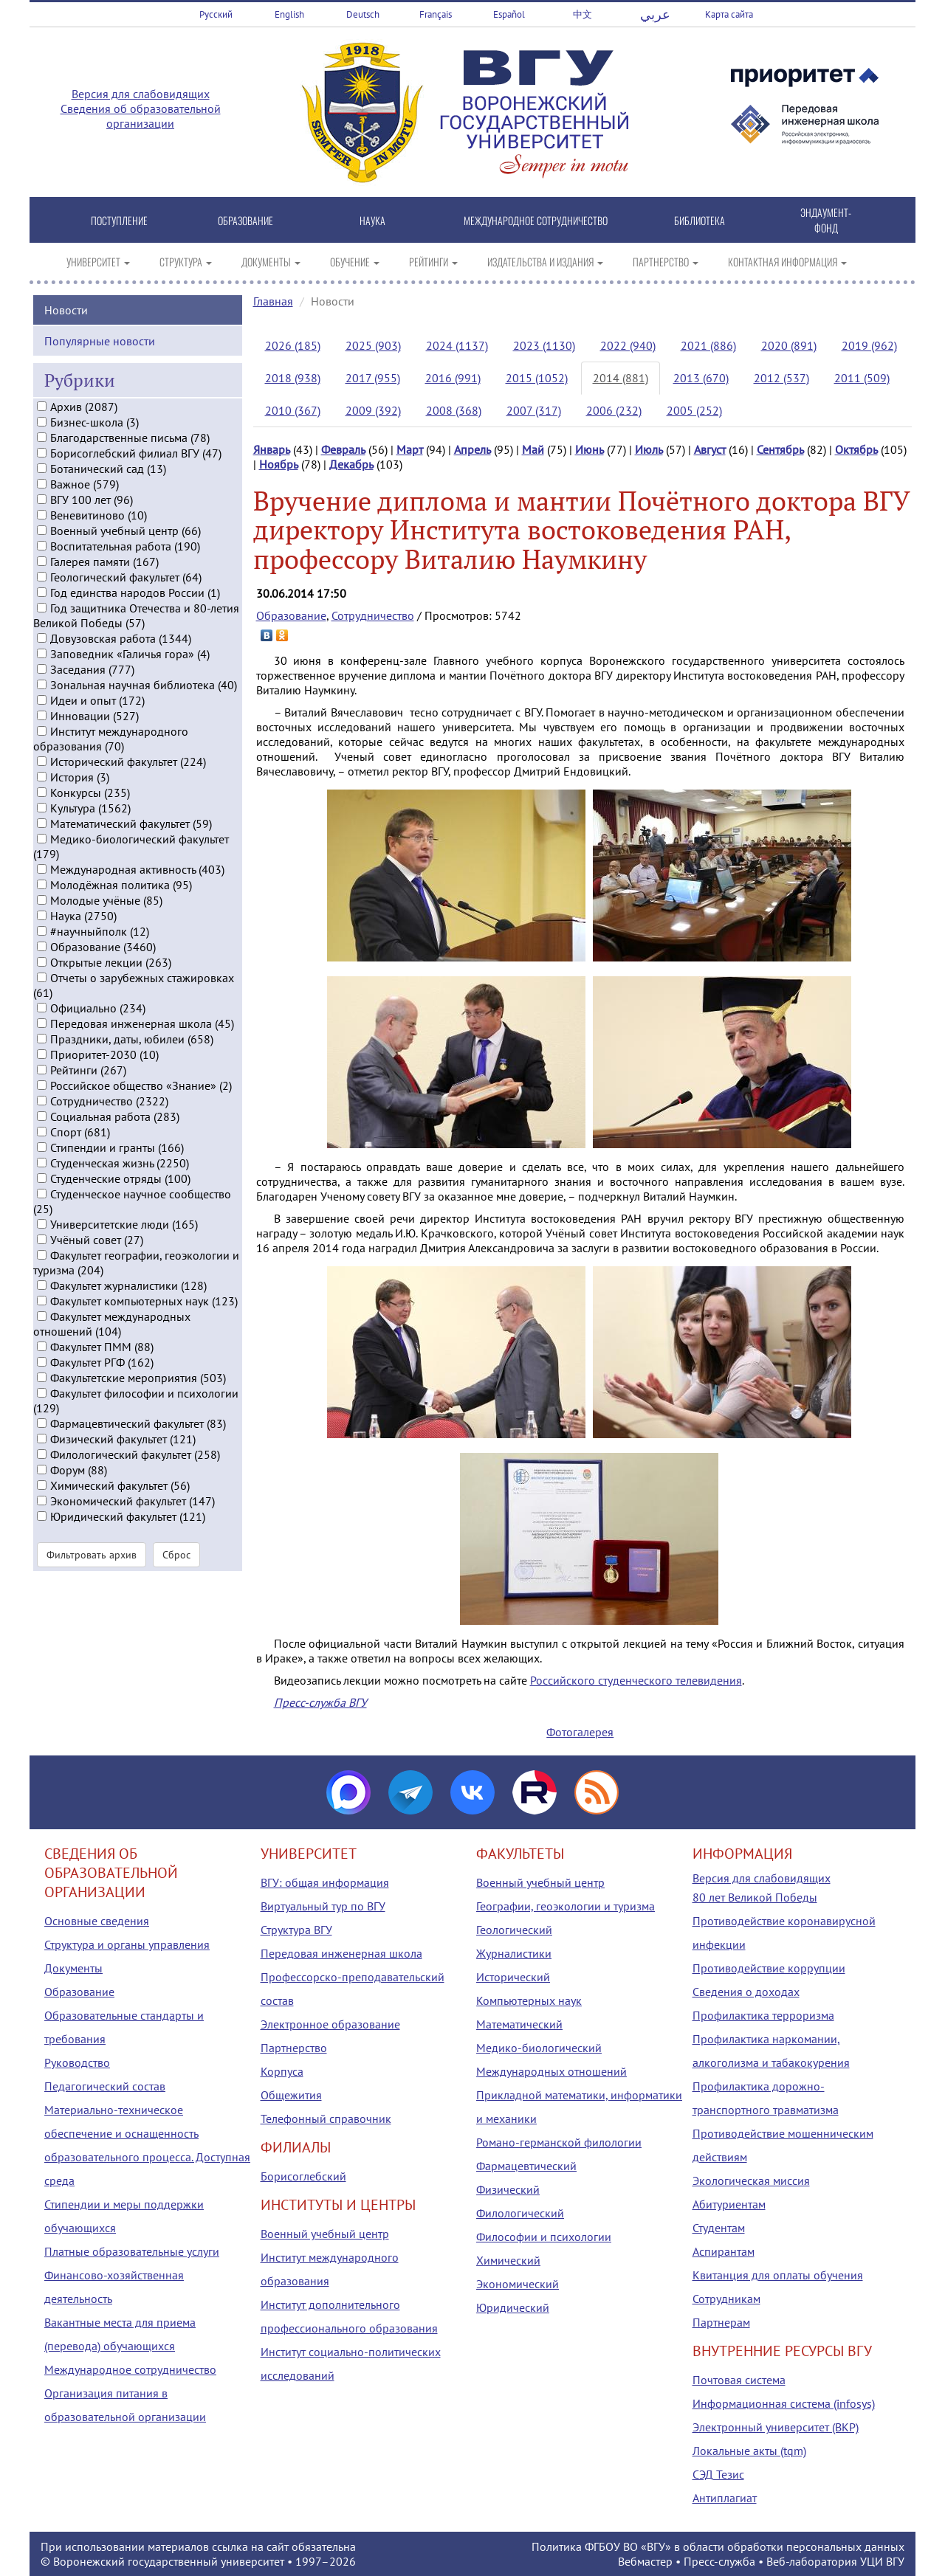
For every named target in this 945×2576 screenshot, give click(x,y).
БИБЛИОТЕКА (699, 220)
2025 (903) (373, 345)
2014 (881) (620, 377)
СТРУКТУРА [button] (185, 261)
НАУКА (372, 220)
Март (409, 449)
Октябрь (856, 449)
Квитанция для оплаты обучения (778, 2275)
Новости (66, 326)
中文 (582, 14)
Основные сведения (96, 1920)
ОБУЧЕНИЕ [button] (354, 261)
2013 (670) (701, 377)
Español (509, 14)
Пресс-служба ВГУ (320, 1702)
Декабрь (351, 464)
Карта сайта (729, 14)
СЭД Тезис (718, 2474)
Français (435, 14)
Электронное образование (330, 2024)
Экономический (517, 2283)
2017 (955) (373, 377)
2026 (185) (292, 345)
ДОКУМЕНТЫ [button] (270, 261)
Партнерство (294, 2047)
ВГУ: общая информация (325, 1882)
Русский (216, 14)
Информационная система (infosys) (784, 2403)
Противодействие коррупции (769, 1968)
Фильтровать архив (92, 1571)
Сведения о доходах (746, 1991)
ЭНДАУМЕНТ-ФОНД (825, 219)
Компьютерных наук (529, 2000)
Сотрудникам (726, 2298)
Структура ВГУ (296, 1929)
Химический (508, 2260)
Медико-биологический (539, 2047)
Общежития (291, 2095)
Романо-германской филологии (559, 2142)
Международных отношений (551, 2071)
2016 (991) (453, 377)
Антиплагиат (725, 2497)
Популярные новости (99, 357)
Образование (291, 615)
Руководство (77, 2062)
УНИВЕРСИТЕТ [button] (98, 261)
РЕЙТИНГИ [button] (433, 261)
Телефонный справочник (326, 2118)
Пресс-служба (719, 2561)
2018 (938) (292, 377)
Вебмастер (645, 2561)
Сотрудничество (372, 615)
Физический (508, 2189)
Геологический (514, 1929)
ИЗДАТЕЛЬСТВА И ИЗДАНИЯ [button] (545, 261)
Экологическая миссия (751, 2180)
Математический (519, 2024)
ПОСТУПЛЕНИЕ (119, 220)
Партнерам (721, 2322)
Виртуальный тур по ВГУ (323, 1906)
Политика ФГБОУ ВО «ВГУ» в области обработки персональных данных (718, 2546)
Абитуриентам (729, 2204)
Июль (649, 449)
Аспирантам (724, 2251)
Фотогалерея (580, 1731)
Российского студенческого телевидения (636, 1680)
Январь (271, 449)
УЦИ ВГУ (882, 2561)
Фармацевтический (526, 2165)
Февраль (343, 449)
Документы (73, 1968)
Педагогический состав (104, 2086)
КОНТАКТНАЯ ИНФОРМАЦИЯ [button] (787, 261)
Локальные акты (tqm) (749, 2450)
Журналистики (513, 1953)
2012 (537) (781, 377)
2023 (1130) (544, 345)
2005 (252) (694, 410)
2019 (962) (869, 345)
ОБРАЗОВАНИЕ (245, 220)
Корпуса (282, 2071)
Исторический (513, 1976)
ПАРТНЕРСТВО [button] (665, 261)
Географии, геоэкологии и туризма (565, 1906)
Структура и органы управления (127, 1944)
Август (710, 449)
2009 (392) (373, 410)
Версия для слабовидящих (141, 93)
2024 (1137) (457, 345)
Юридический (512, 2307)
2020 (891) (789, 345)
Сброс (176, 1571)
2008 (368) (453, 410)
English (289, 14)
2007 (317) (533, 410)
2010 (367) (292, 410)
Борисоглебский (303, 2176)
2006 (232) (614, 410)
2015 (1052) (537, 377)
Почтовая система (739, 2379)
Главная (273, 301)
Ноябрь (278, 464)
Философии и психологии (543, 2236)
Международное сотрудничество (130, 2369)
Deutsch (362, 14)
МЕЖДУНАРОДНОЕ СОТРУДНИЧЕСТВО (536, 220)
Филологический (520, 2213)
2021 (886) (708, 345)
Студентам (719, 2227)
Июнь (589, 449)
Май (533, 449)
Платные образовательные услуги (131, 2251)
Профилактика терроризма (763, 2015)
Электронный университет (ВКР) (776, 2427)
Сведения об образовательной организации (141, 116)
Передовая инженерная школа (341, 1953)
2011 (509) (862, 377)
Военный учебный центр (325, 2233)
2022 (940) (628, 345)
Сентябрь (780, 449)
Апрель (472, 449)
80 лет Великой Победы (755, 1897)
